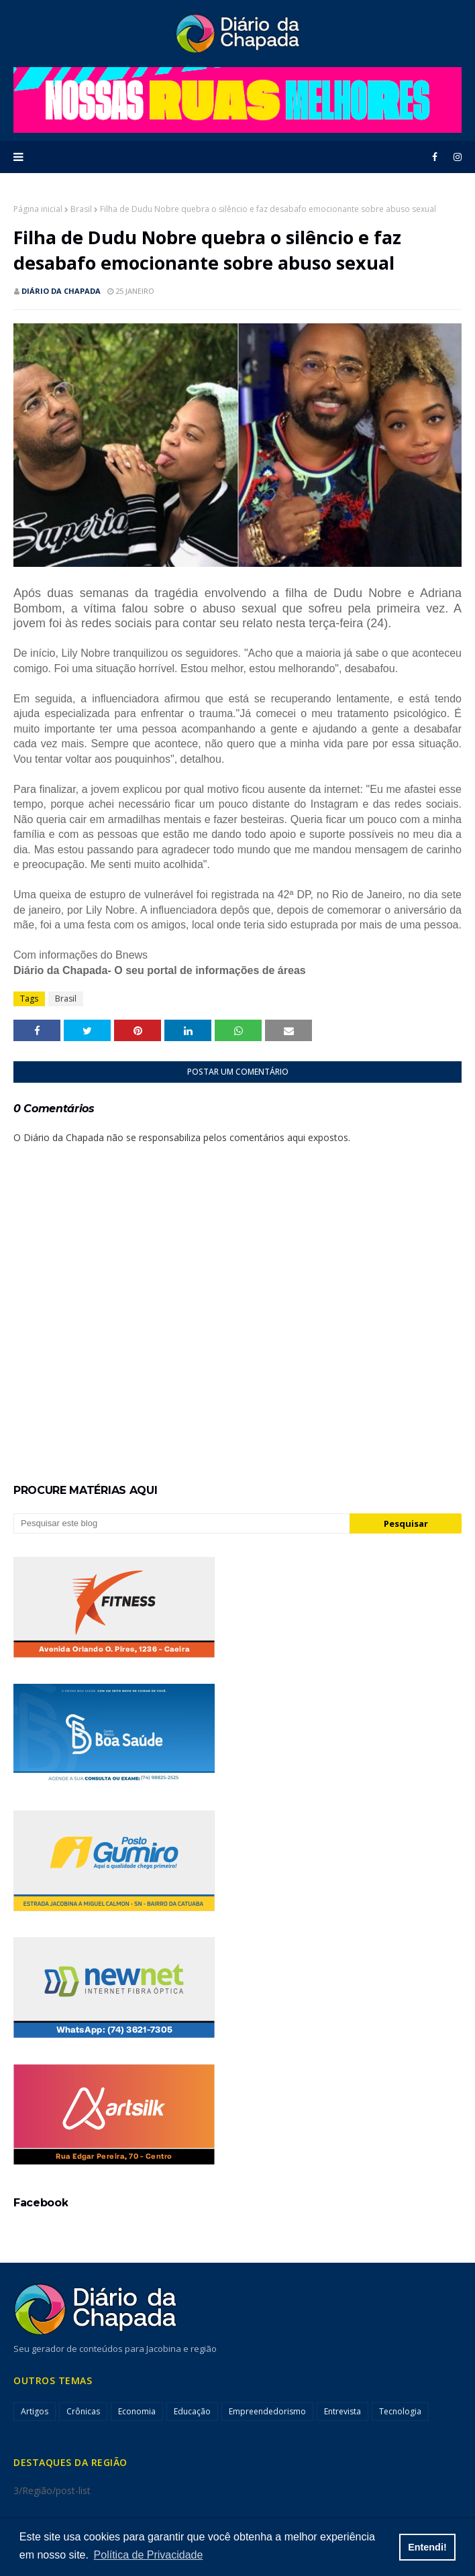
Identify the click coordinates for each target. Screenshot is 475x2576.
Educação (192, 2411)
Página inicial (37, 209)
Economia (137, 2411)
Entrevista (342, 2411)
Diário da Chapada (61, 291)
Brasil (81, 209)
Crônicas (83, 2411)
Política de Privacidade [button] (148, 2555)
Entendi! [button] (427, 2547)
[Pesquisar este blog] (181, 1523)
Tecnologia (400, 2411)
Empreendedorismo (267, 2411)
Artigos (34, 2411)
